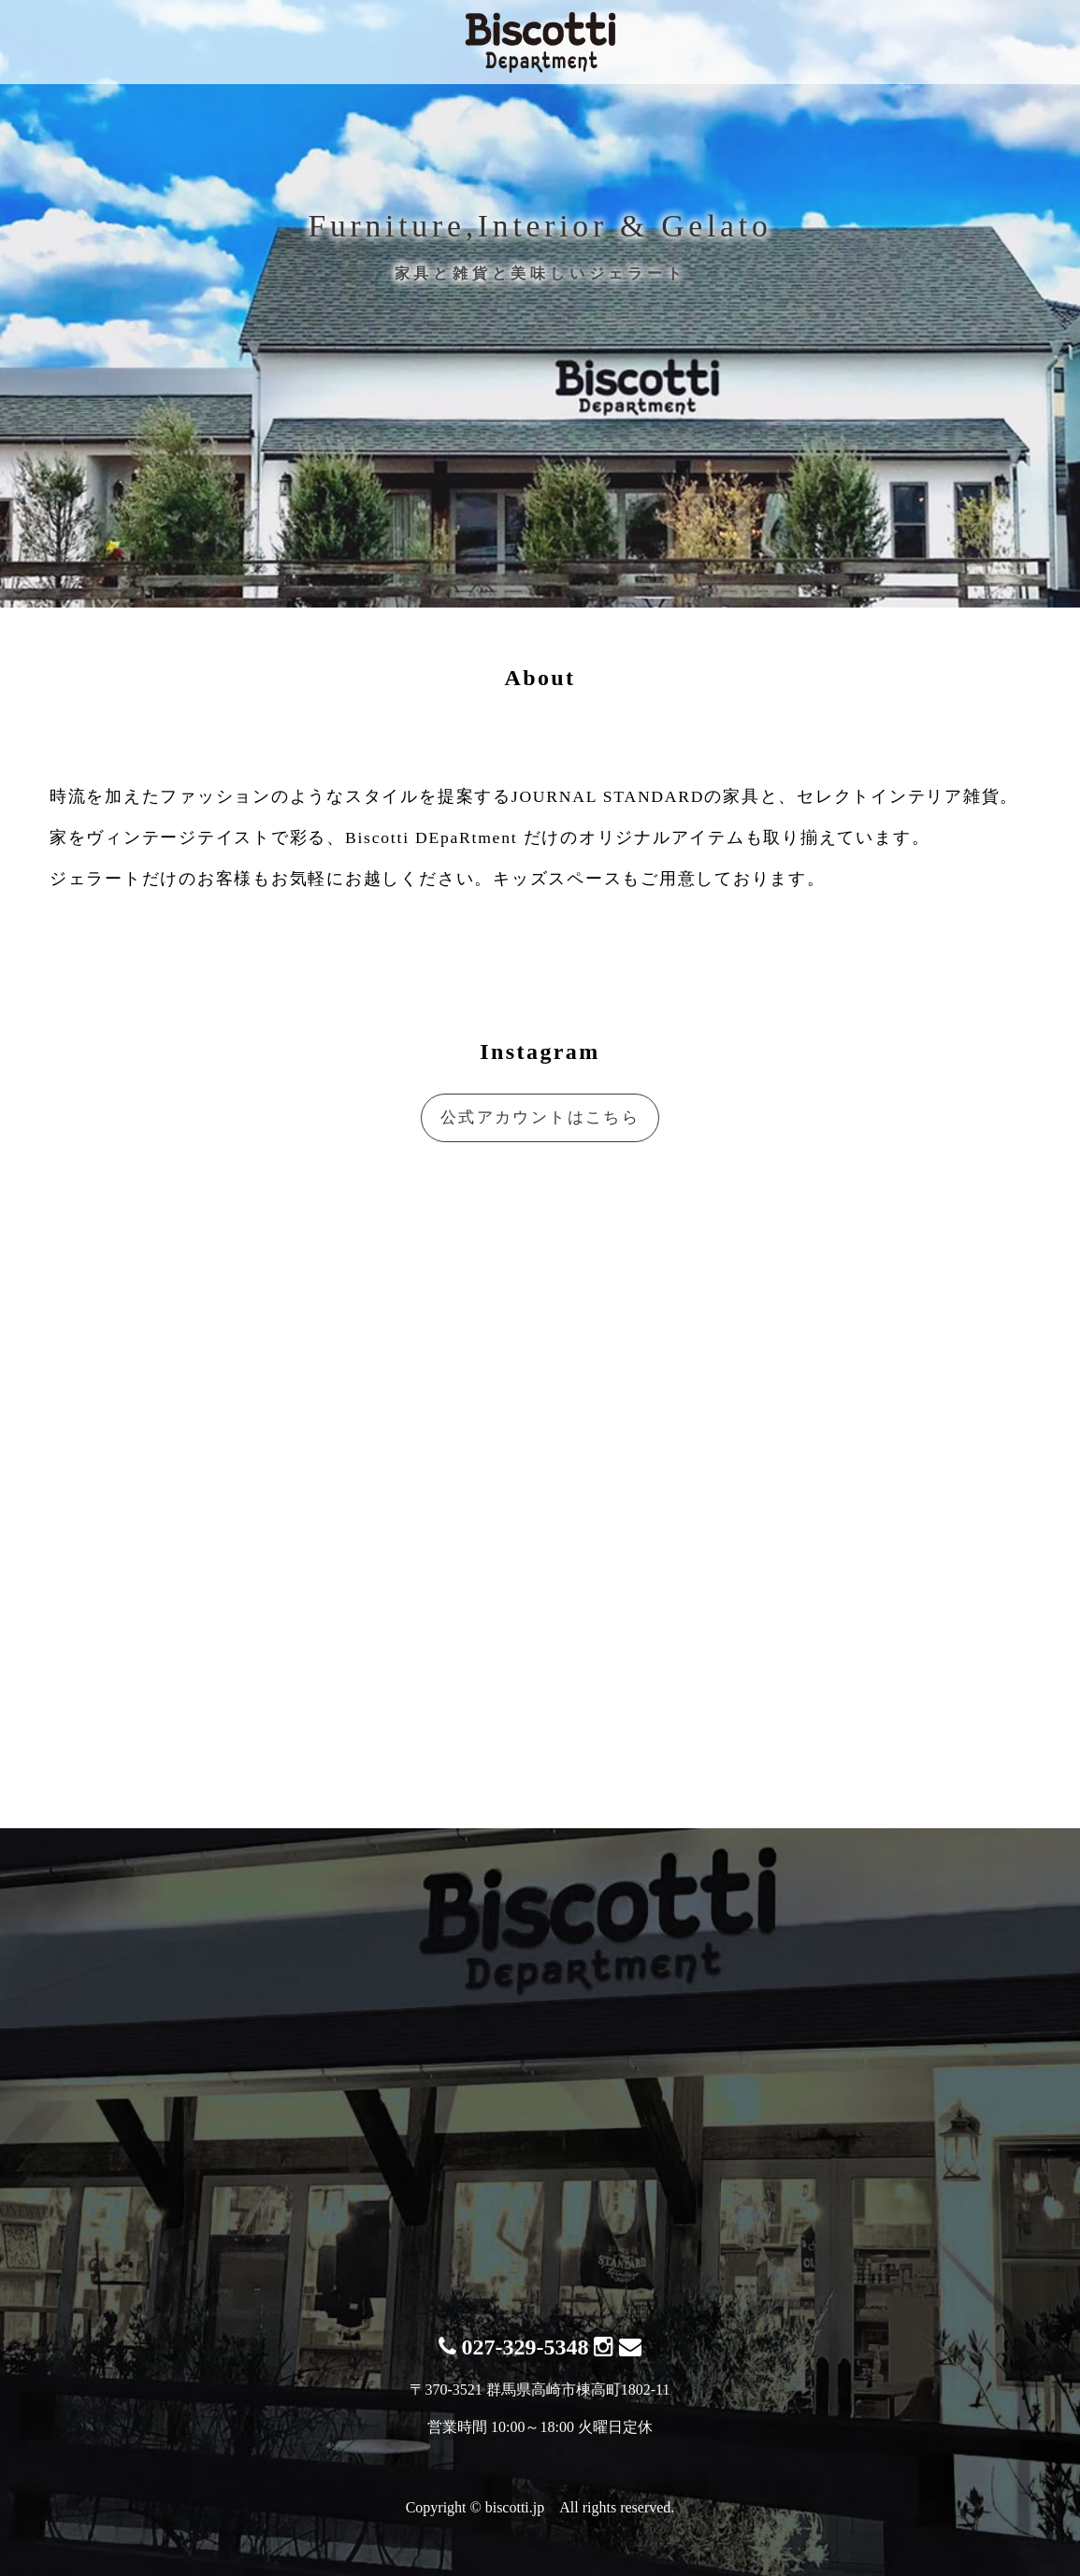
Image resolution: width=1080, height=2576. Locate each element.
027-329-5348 (514, 2347)
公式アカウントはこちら (540, 1117)
